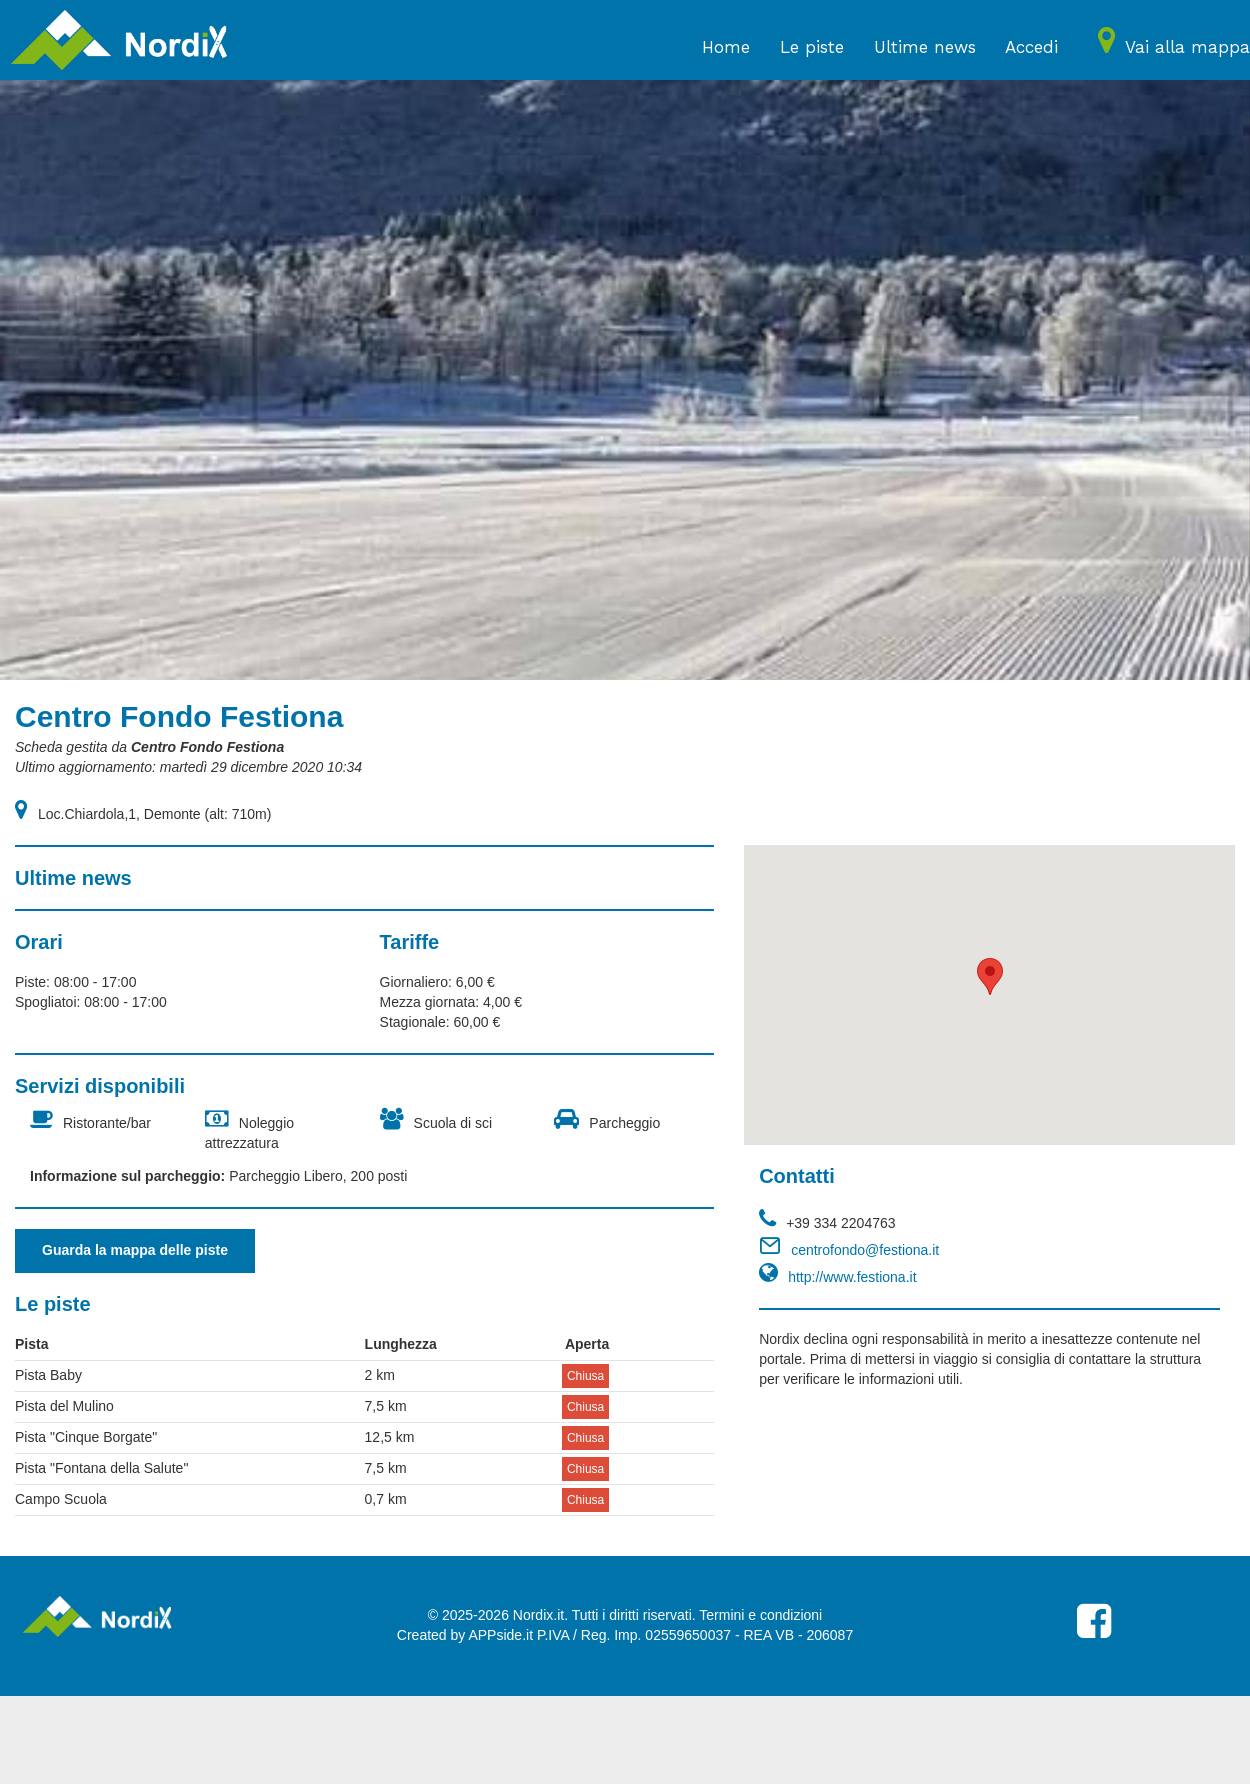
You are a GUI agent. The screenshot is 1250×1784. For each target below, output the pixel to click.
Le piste (812, 47)
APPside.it (500, 1635)
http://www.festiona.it (852, 1277)
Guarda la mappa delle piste (135, 1250)
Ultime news (925, 47)
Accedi (1031, 47)
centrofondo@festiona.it (865, 1250)
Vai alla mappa (1187, 47)
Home (726, 47)
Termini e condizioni (760, 1615)
